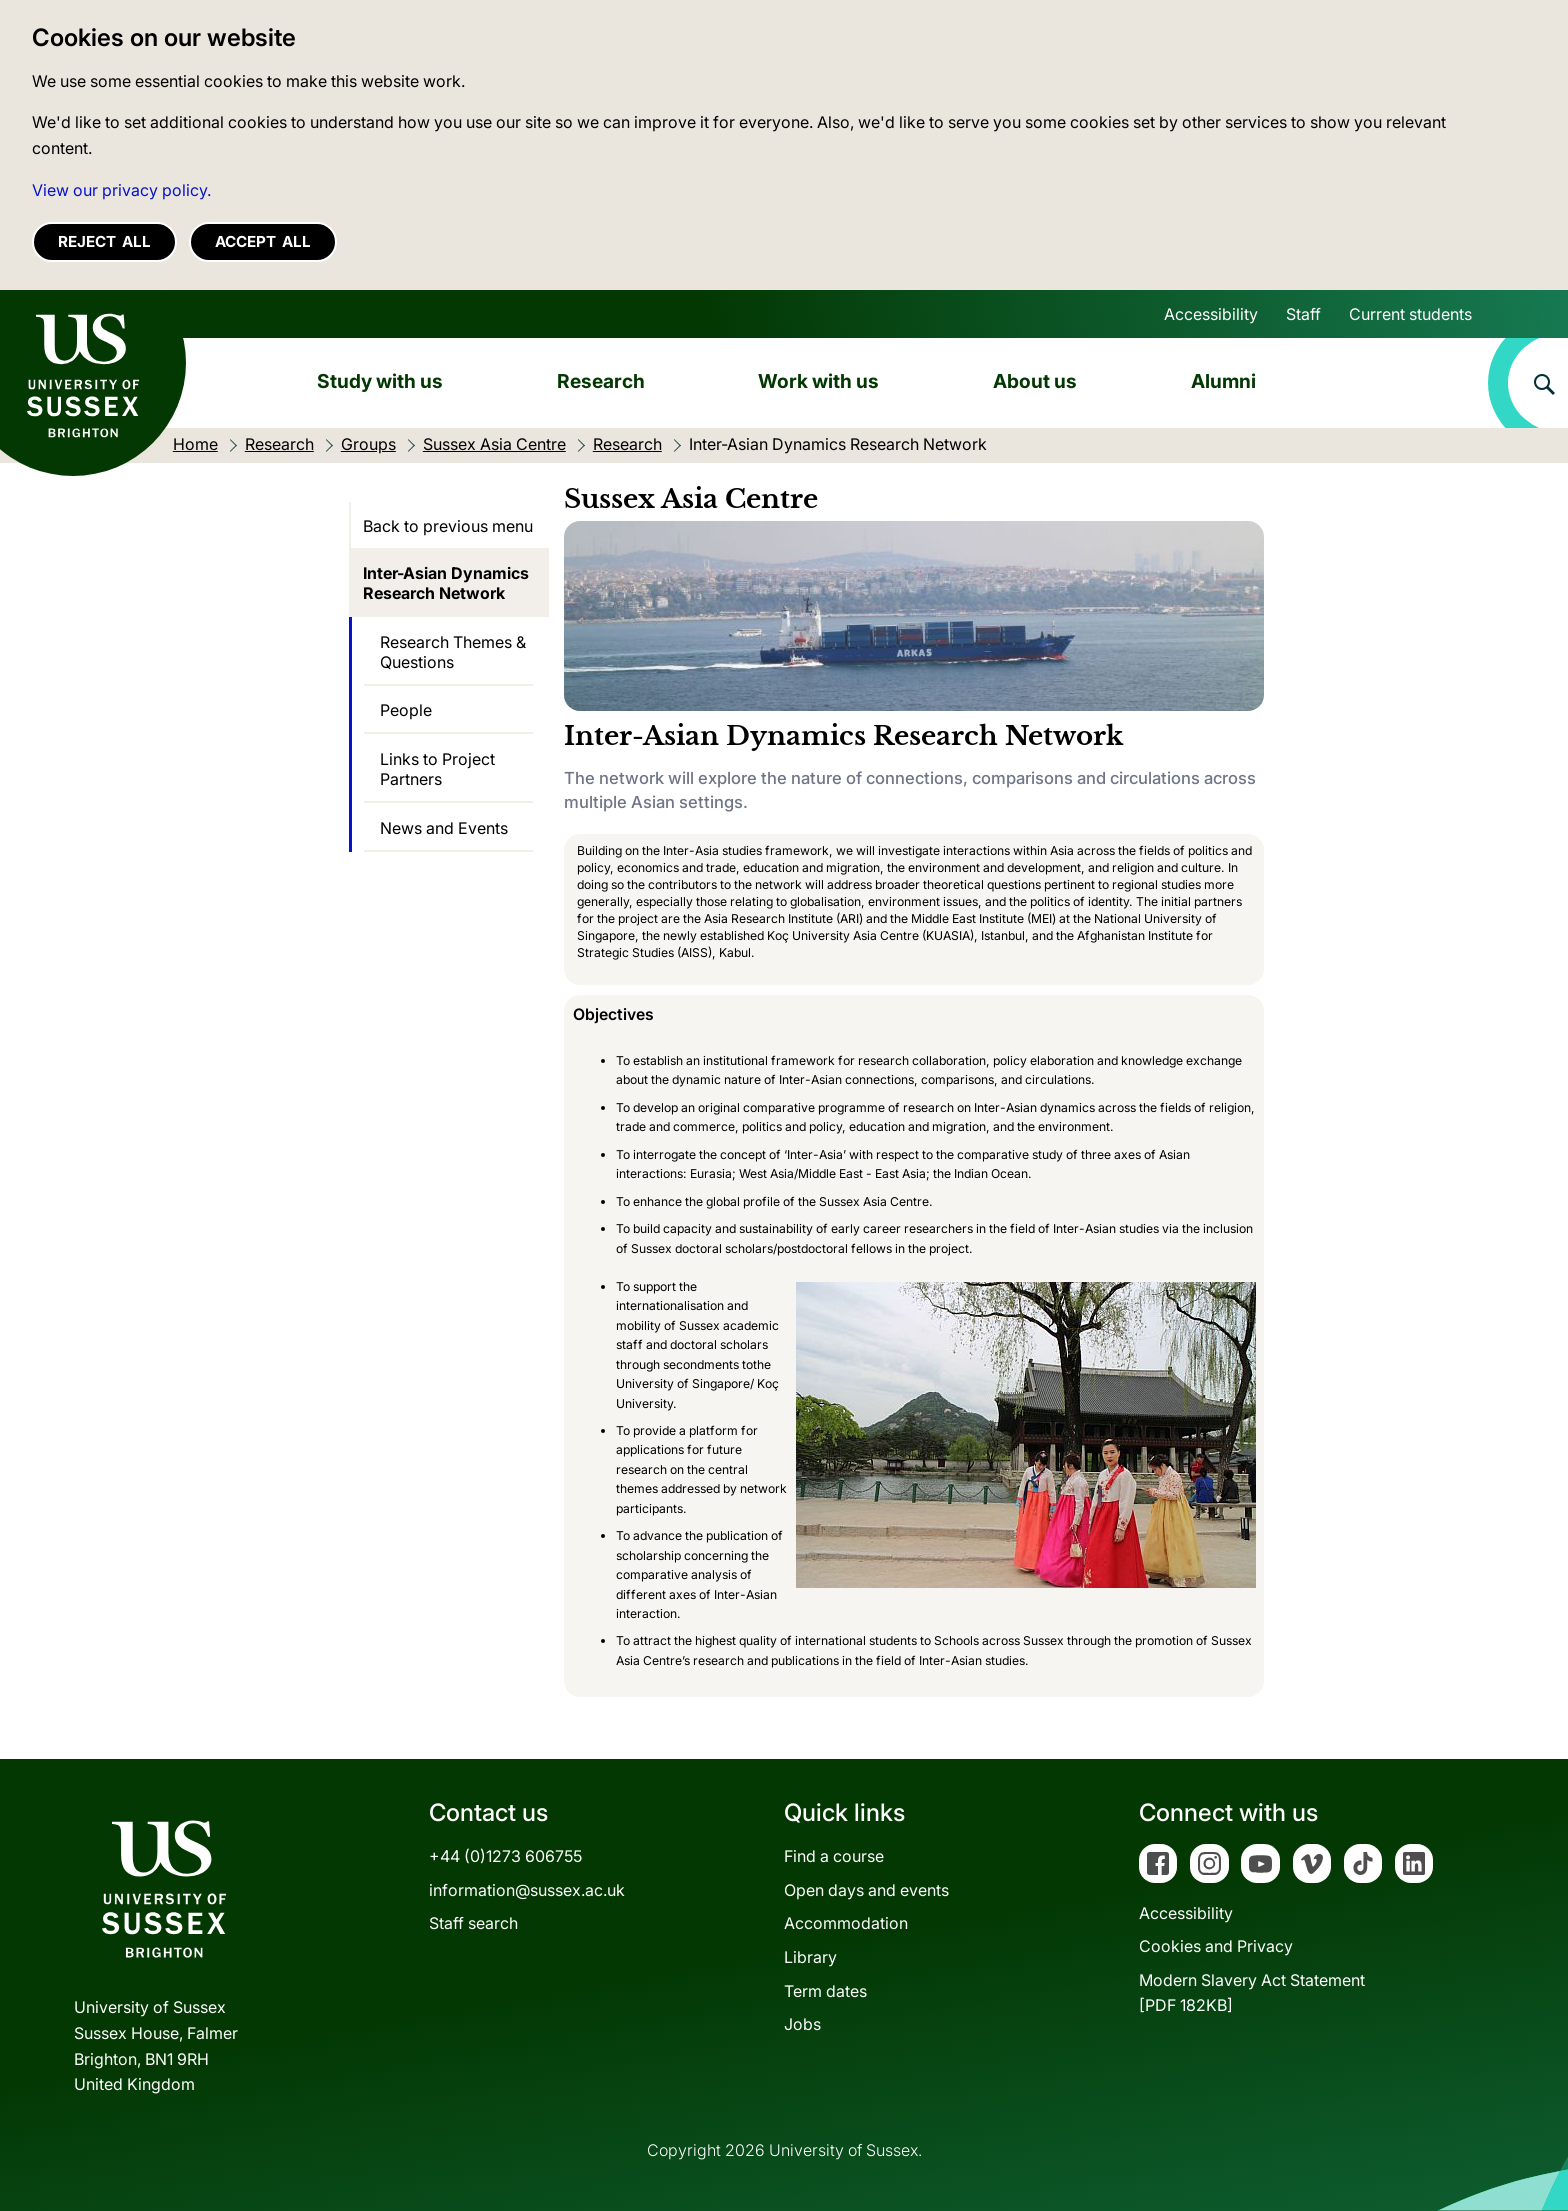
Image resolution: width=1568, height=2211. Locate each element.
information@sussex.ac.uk (527, 1890)
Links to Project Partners (437, 769)
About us (1035, 381)
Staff (1303, 314)
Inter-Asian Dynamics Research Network (446, 583)
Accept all (263, 241)
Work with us (818, 381)
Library (810, 1957)
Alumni (1223, 381)
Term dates (825, 1991)
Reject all (104, 241)
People (406, 710)
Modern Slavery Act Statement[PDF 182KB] (1252, 1993)
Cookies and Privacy (1216, 1946)
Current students (1410, 314)
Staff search (473, 1923)
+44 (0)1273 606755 (505, 1856)
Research (601, 381)
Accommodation (846, 1923)
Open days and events (866, 1890)
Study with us (380, 381)
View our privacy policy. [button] (121, 190)
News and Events (444, 828)
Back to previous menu (448, 526)
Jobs (802, 2024)
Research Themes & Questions (453, 652)
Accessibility (1211, 314)
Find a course (834, 1856)
